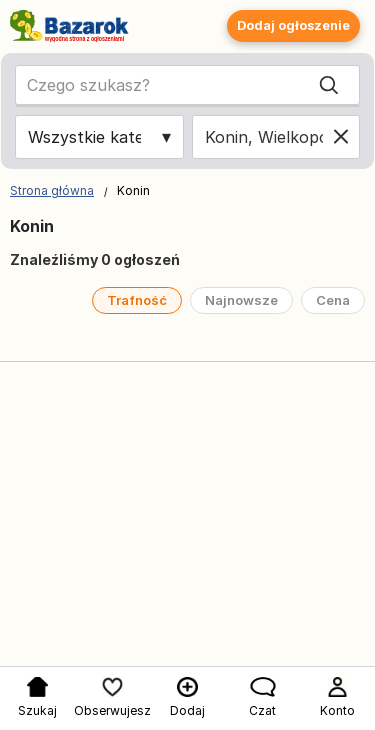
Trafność (137, 300)
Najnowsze (241, 300)
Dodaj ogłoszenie (293, 25)
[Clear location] (341, 137)
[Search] (329, 85)
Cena (333, 300)
